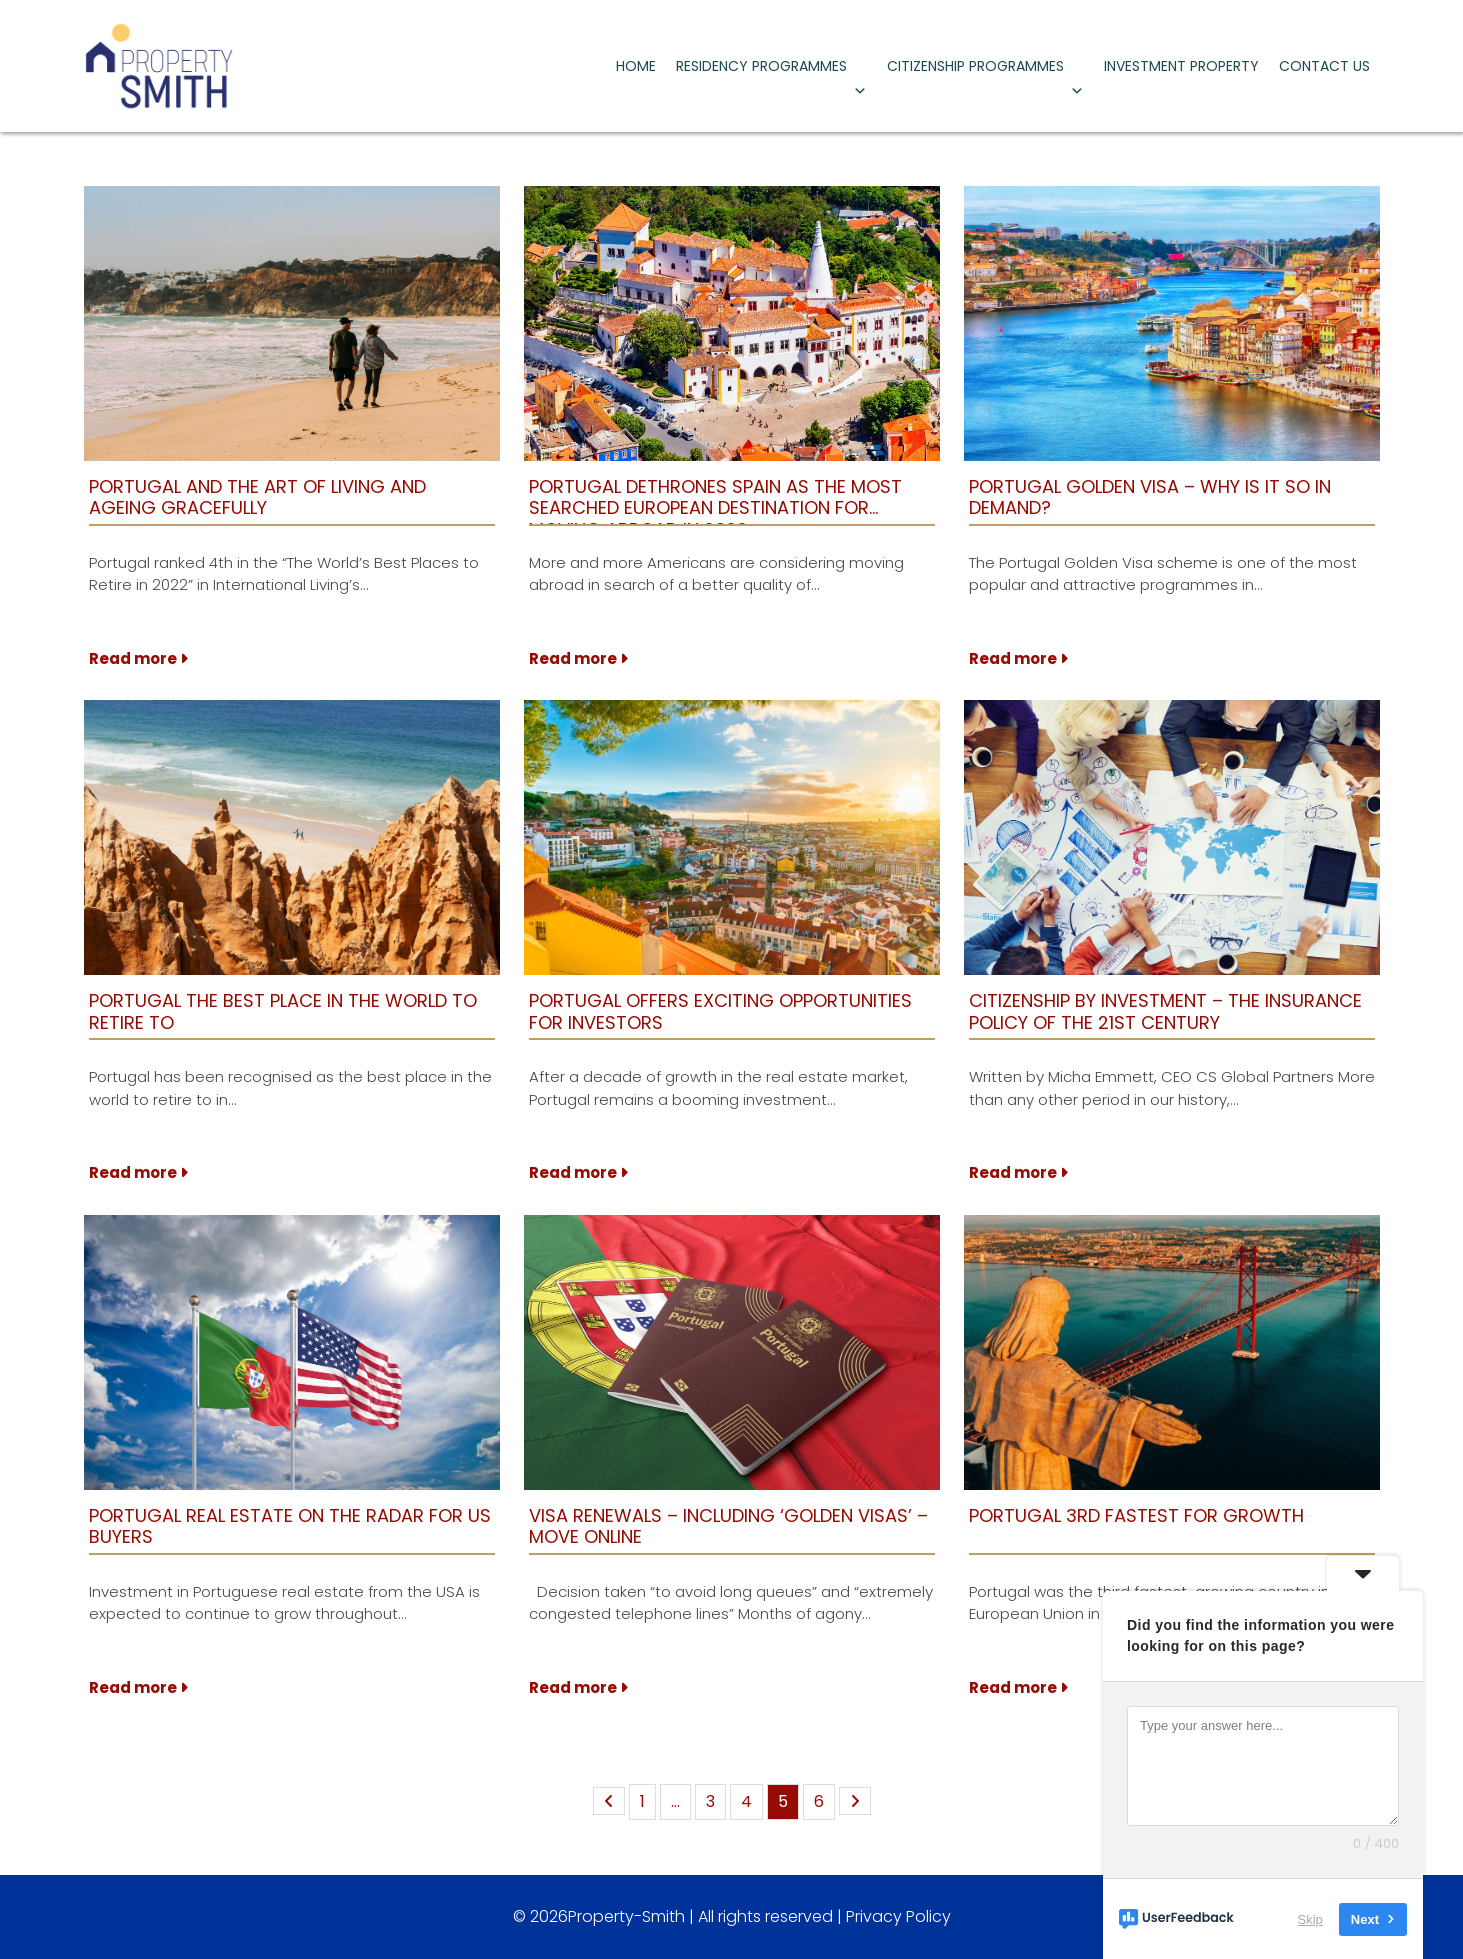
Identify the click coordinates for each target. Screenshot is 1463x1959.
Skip (1310, 1918)
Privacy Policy (898, 1916)
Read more (138, 658)
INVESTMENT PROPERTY (1181, 66)
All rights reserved (765, 1916)
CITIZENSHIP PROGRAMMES (985, 71)
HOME (636, 66)
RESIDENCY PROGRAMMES (771, 71)
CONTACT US (1324, 66)
